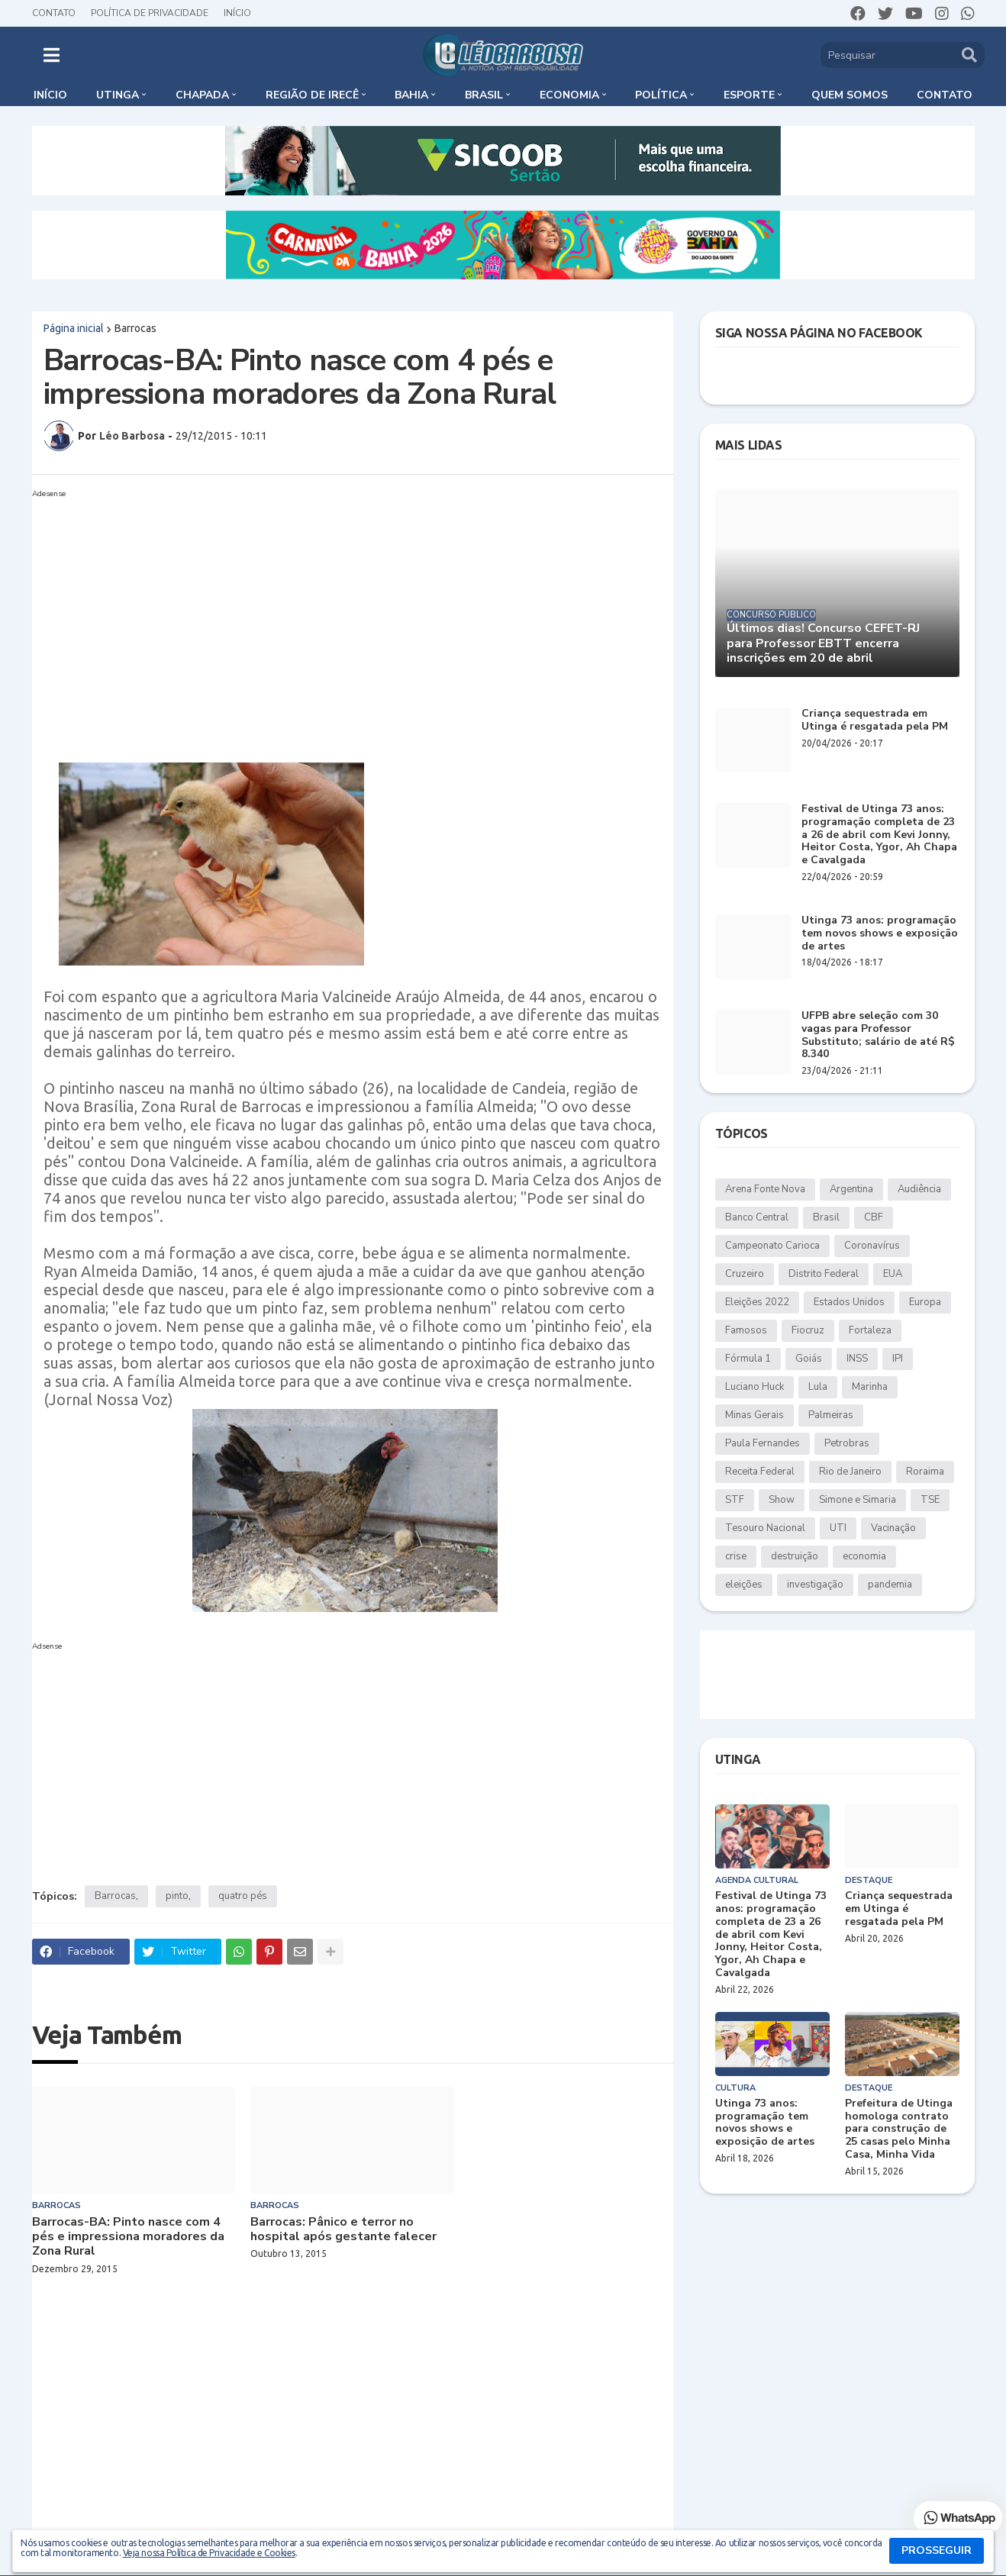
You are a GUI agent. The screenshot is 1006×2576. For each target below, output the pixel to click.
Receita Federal (760, 1471)
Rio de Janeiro (850, 1471)
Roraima (925, 1471)
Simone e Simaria (857, 1500)
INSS (857, 1358)
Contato (54, 13)
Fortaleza (870, 1330)
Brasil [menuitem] (484, 95)
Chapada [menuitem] (202, 95)
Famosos (746, 1330)
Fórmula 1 (748, 1358)
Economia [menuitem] (569, 95)
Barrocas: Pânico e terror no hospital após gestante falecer (343, 2229)
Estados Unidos (849, 1302)
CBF (873, 1217)
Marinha (870, 1387)
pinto (177, 1896)
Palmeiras (830, 1415)
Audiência (919, 1189)
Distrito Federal (823, 1274)
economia (864, 1556)
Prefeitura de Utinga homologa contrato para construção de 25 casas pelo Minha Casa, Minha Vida (899, 2129)
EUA (892, 1274)
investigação (815, 1584)
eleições (744, 1584)
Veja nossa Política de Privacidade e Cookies (209, 2553)
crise (735, 1556)
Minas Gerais (754, 1415)
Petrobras (846, 1443)
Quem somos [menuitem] (849, 95)
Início (237, 13)
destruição (794, 1556)
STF (734, 1500)
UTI (838, 1528)
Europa (925, 1302)
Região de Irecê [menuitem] (312, 95)
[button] (51, 55)
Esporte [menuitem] (749, 95)
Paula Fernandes (762, 1443)
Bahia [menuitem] (411, 95)
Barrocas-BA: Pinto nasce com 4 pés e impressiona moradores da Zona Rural (128, 2237)
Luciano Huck (754, 1387)
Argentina (851, 1189)
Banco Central (756, 1217)
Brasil (826, 1217)
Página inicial (74, 328)
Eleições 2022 (757, 1302)
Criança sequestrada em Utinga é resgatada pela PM (874, 720)
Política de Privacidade (149, 13)
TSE (930, 1500)
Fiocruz (808, 1330)
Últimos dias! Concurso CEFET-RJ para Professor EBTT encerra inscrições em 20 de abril (823, 643)
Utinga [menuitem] (117, 95)
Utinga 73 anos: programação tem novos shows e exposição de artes (879, 933)
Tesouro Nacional (765, 1528)
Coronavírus (872, 1246)
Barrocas (135, 328)
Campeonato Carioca (772, 1246)
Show (782, 1500)
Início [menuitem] (50, 95)
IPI (897, 1358)
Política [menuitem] (661, 95)
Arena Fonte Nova (765, 1189)
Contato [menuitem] (944, 95)
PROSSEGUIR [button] (936, 2550)
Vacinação (893, 1528)
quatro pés (242, 1896)
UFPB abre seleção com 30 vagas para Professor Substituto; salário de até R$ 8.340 (878, 1035)
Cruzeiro (744, 1274)
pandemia (890, 1584)
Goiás (808, 1358)
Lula (817, 1387)
